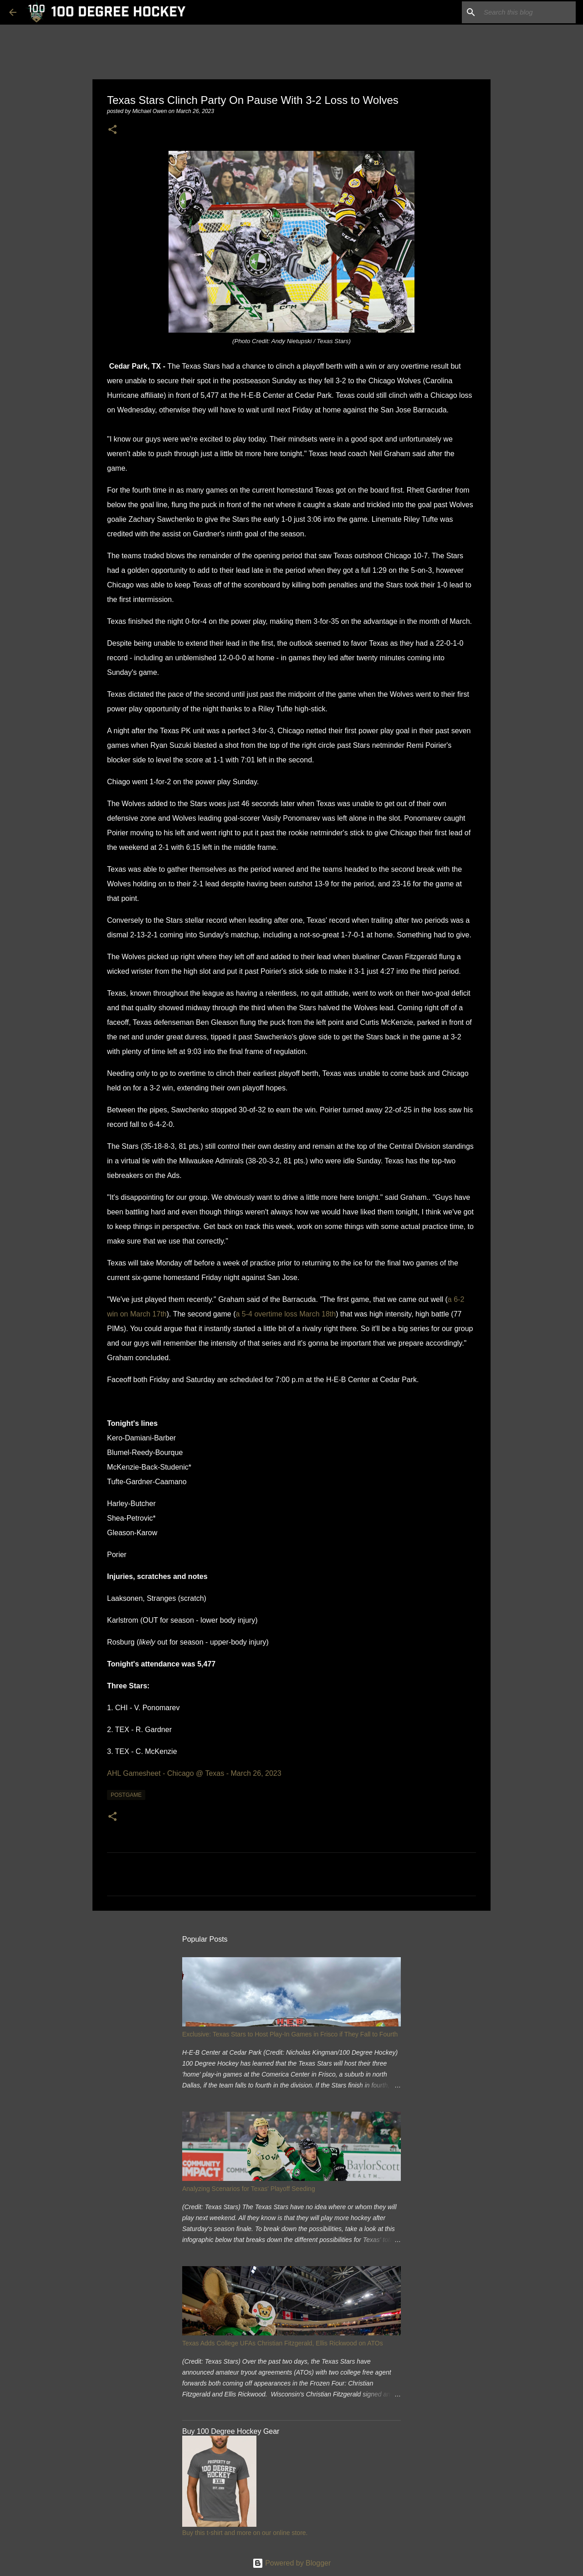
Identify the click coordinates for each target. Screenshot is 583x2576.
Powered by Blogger (291, 2563)
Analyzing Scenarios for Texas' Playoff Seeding (248, 2188)
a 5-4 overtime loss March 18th (286, 1314)
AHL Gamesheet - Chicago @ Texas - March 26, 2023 (194, 1773)
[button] (112, 130)
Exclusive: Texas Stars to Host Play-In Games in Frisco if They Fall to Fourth (290, 2034)
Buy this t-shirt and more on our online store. (244, 2532)
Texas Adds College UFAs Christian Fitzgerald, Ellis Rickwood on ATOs (282, 2343)
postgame (126, 1795)
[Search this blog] (528, 12)
